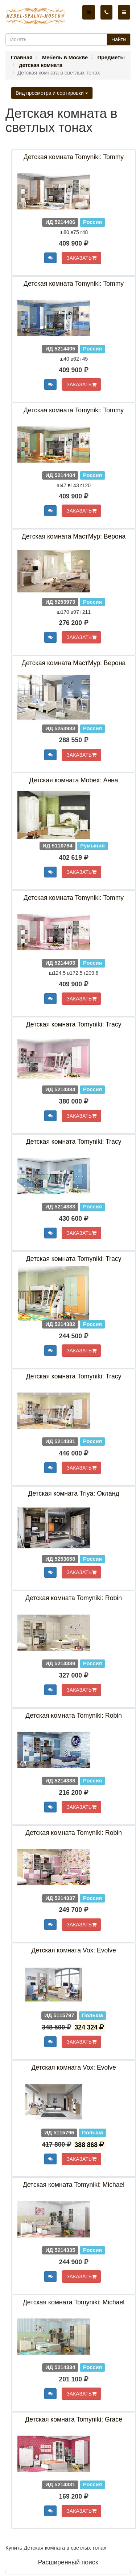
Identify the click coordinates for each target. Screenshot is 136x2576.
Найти (118, 39)
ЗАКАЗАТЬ (81, 258)
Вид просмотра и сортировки (52, 93)
